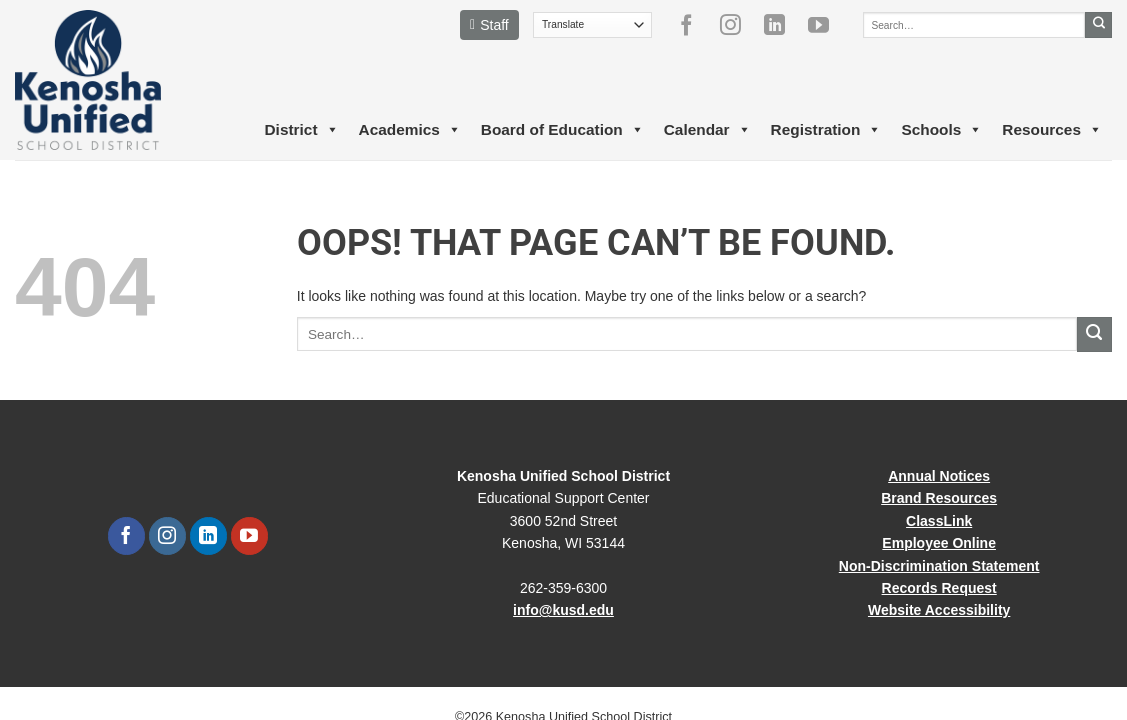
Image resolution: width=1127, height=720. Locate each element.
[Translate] (592, 25)
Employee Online (939, 543)
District (301, 130)
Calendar (707, 130)
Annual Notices (939, 476)
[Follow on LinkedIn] (782, 25)
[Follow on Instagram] (738, 25)
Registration (826, 130)
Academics (410, 130)
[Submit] (1098, 25)
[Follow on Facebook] (694, 25)
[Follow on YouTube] (826, 25)
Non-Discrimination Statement (939, 566)
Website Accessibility (939, 610)
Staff (489, 25)
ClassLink (939, 521)
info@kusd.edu (563, 610)
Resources (1052, 130)
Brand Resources (939, 498)
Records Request (939, 588)
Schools (941, 130)
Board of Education (562, 130)
